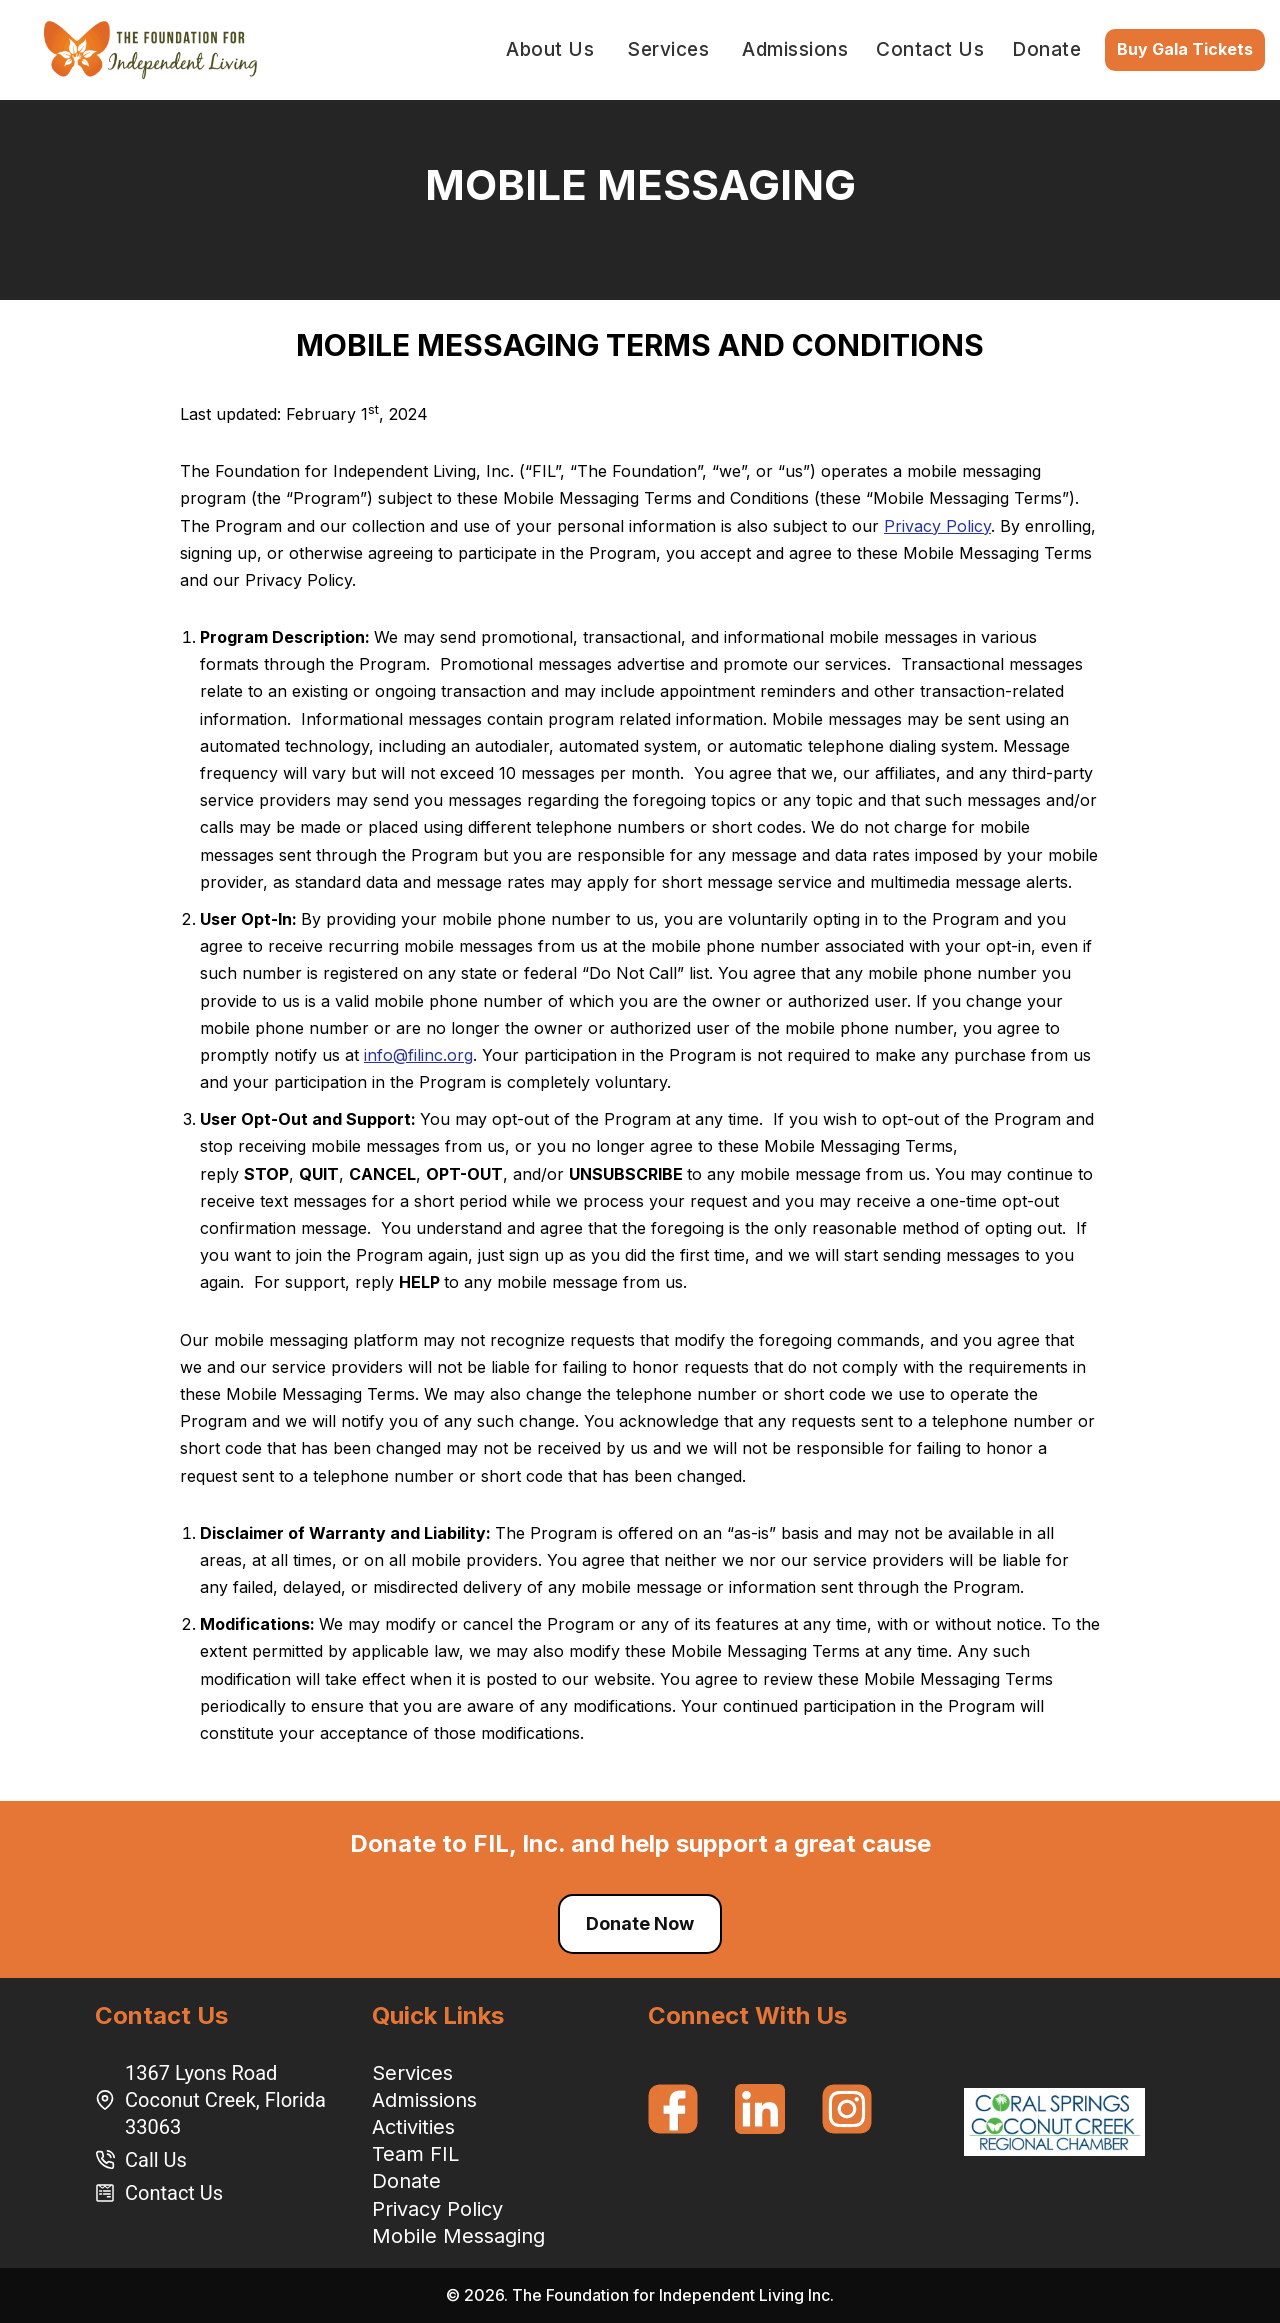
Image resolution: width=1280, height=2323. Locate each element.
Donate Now (640, 1923)
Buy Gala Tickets (1185, 49)
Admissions (424, 2100)
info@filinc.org (418, 1055)
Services (412, 2073)
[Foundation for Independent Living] (150, 50)
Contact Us (930, 50)
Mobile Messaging (458, 2236)
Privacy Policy (937, 526)
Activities (413, 2127)
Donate (1046, 50)
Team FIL (415, 2154)
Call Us (156, 2160)
